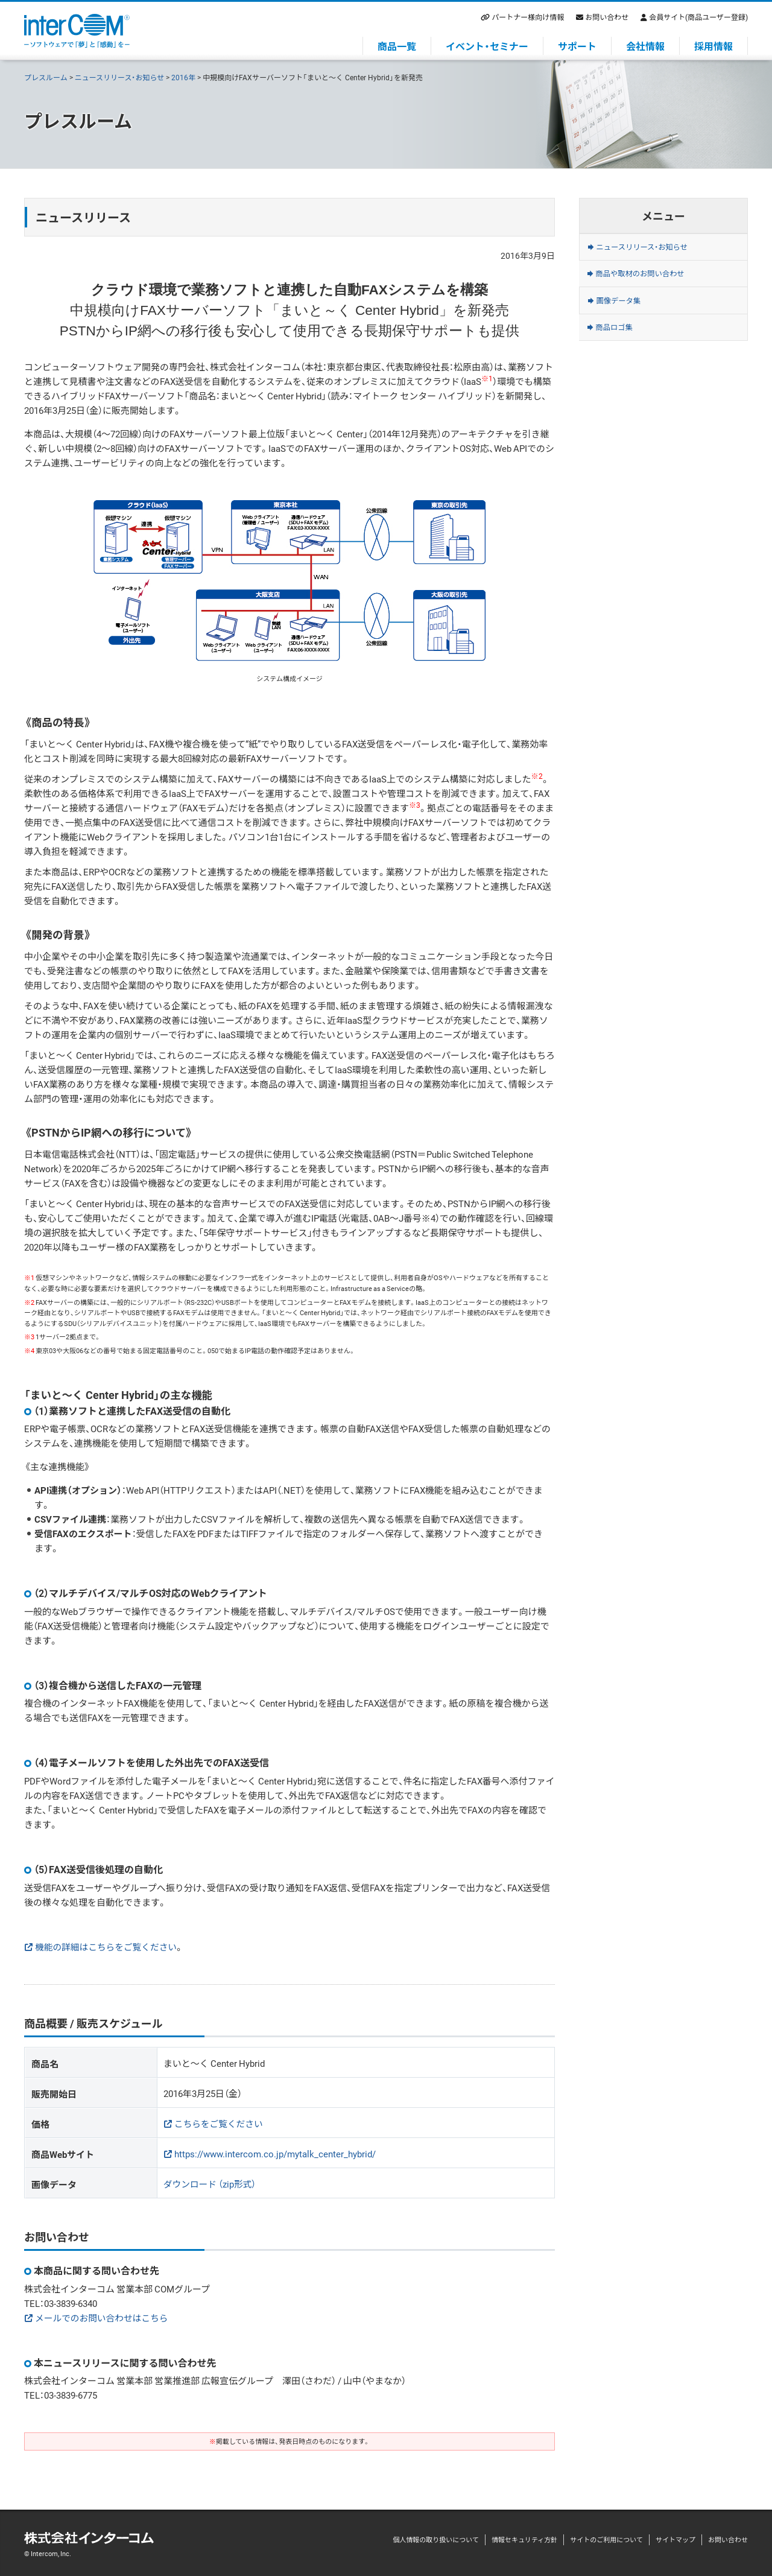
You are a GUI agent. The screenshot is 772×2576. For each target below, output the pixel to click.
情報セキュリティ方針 (524, 2539)
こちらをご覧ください (219, 2123)
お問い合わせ (606, 16)
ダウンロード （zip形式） (210, 2184)
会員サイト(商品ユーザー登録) (698, 16)
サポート (577, 46)
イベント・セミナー (487, 46)
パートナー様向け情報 (528, 16)
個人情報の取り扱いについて (436, 2539)
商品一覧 (397, 46)
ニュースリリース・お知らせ (120, 77)
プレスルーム (46, 77)
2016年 (183, 77)
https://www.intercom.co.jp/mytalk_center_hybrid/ (275, 2153)
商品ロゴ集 (622, 350)
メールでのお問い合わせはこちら (103, 2317)
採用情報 (713, 46)
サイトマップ (675, 2539)
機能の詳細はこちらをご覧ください (107, 1946)
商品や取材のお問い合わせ (654, 283)
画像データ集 (627, 316)
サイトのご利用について (606, 2539)
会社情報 (645, 46)
